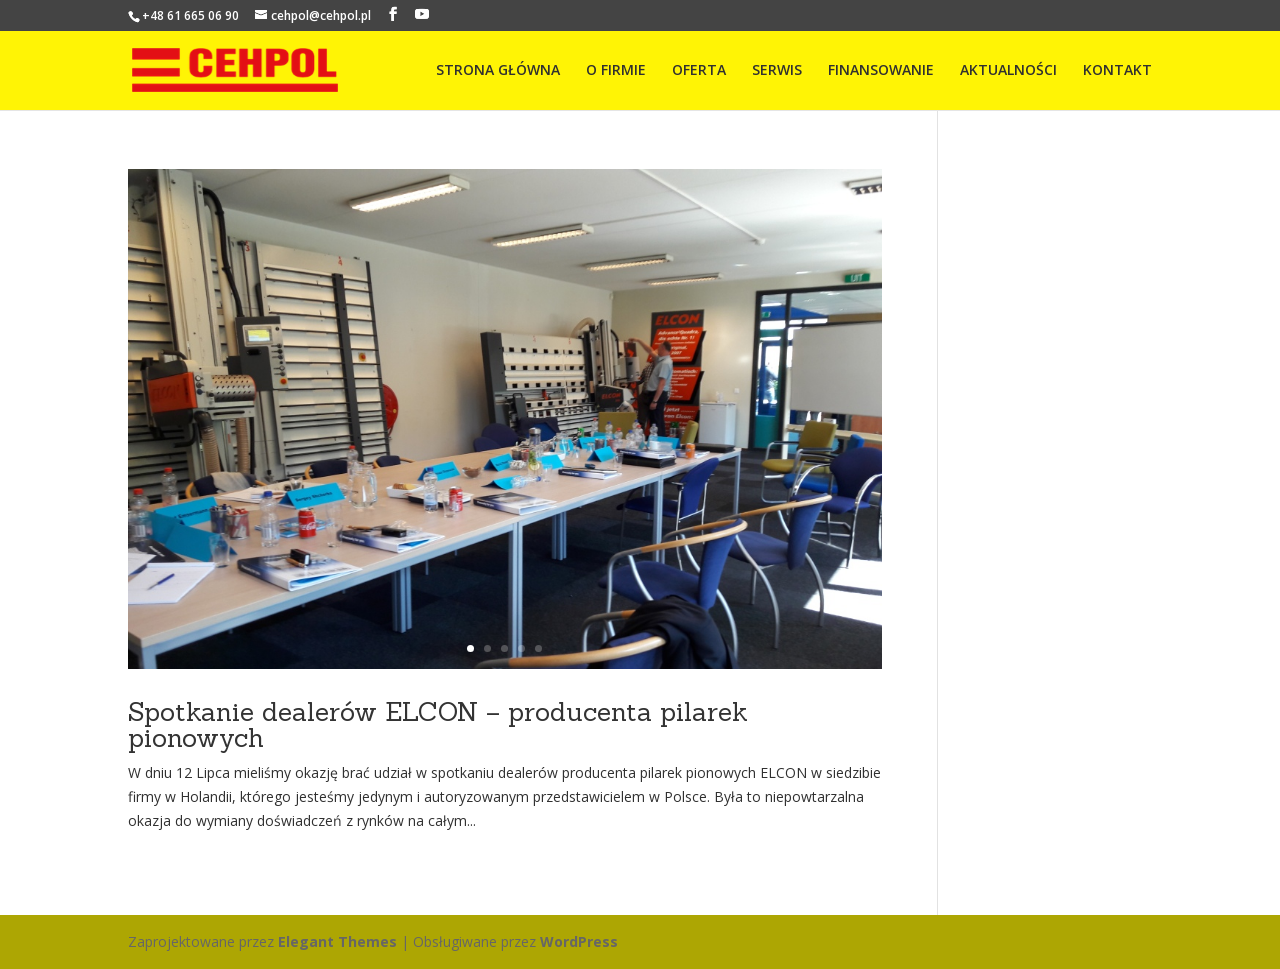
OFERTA (699, 71)
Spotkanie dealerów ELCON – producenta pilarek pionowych (438, 724)
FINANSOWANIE (881, 71)
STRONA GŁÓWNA (498, 71)
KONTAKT (1117, 71)
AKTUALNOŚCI (1008, 71)
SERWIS (777, 71)
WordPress (579, 941)
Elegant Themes (337, 941)
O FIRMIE (616, 71)
